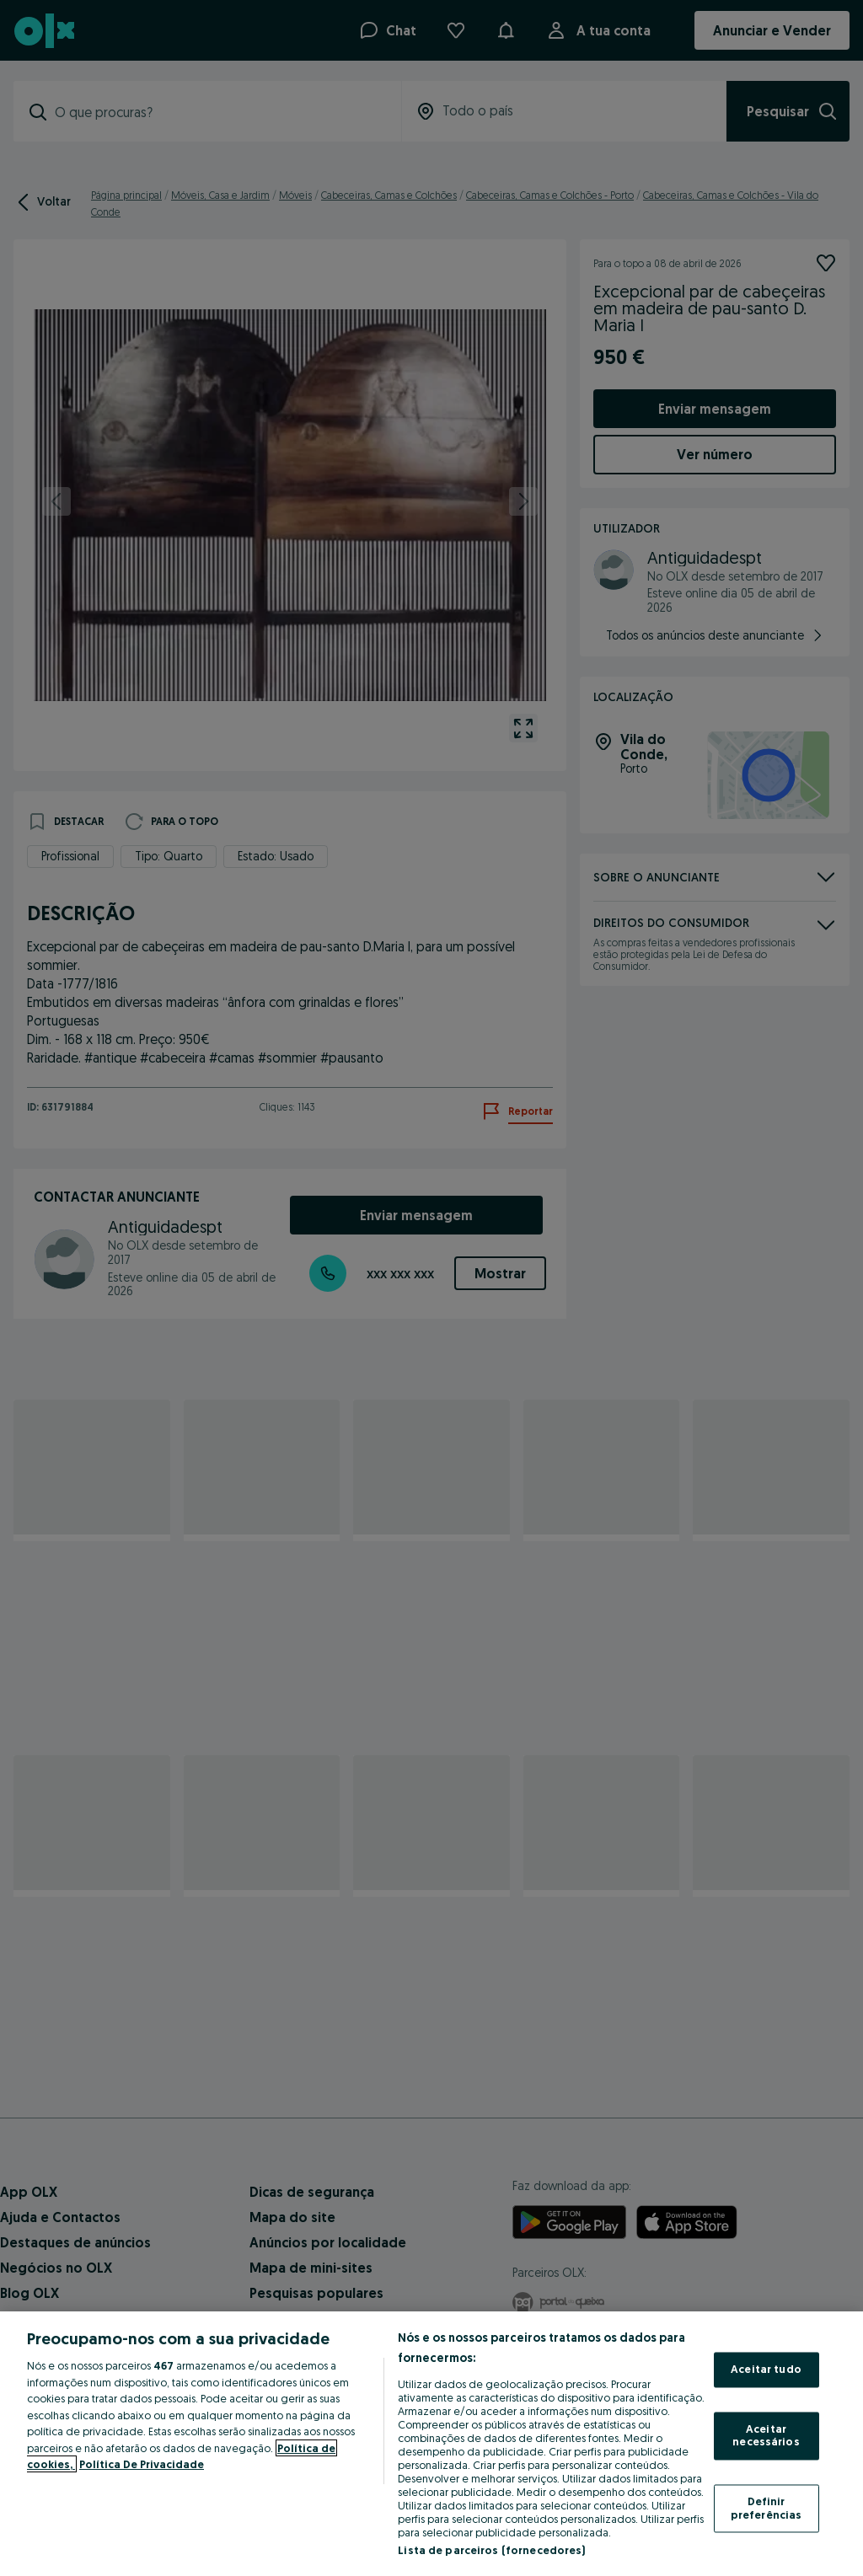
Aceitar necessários (765, 2435)
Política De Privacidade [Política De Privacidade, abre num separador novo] (141, 2464)
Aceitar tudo (766, 2369)
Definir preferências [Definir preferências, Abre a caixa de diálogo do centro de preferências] (766, 2507)
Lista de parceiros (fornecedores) (491, 2550)
